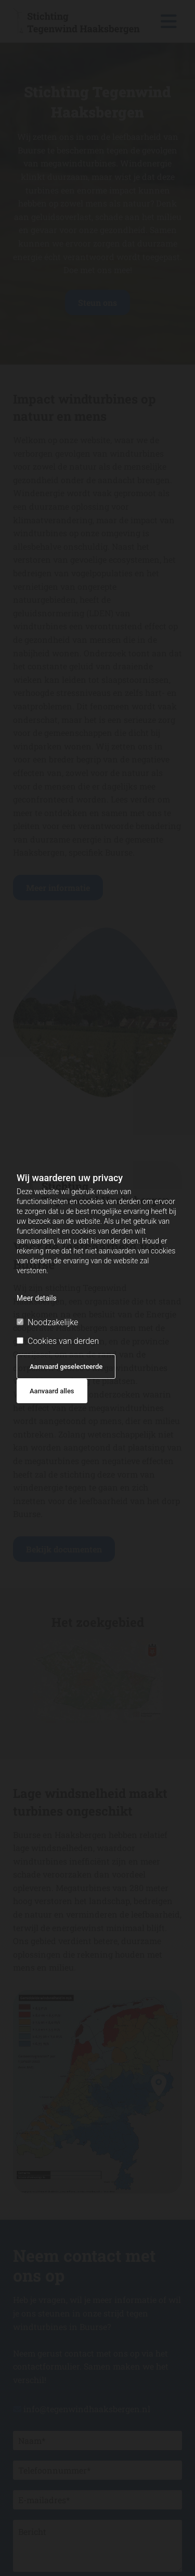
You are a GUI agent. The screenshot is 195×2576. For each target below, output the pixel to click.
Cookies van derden (58, 1341)
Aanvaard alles (52, 1391)
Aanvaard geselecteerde (66, 1366)
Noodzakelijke (47, 1322)
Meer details (37, 1298)
